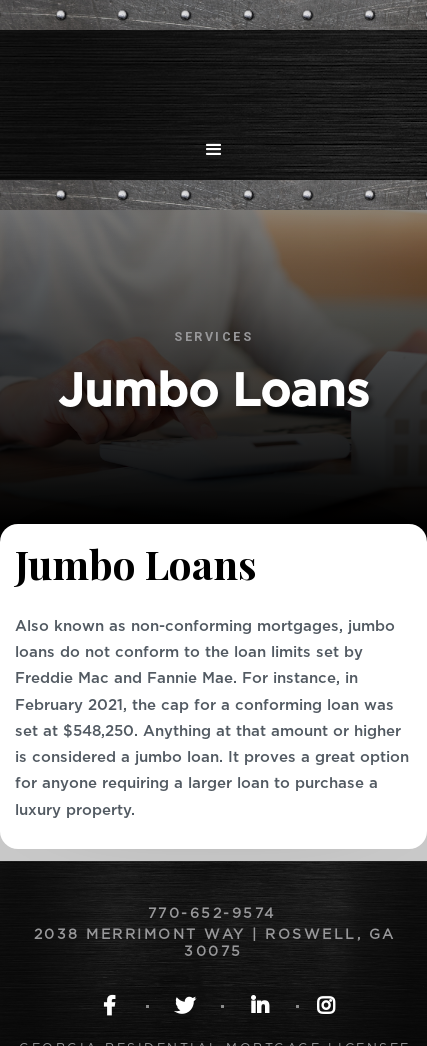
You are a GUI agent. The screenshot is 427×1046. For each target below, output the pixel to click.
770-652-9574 (215, 914)
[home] (213, 75)
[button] (214, 150)
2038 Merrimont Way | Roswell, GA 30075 (215, 943)
